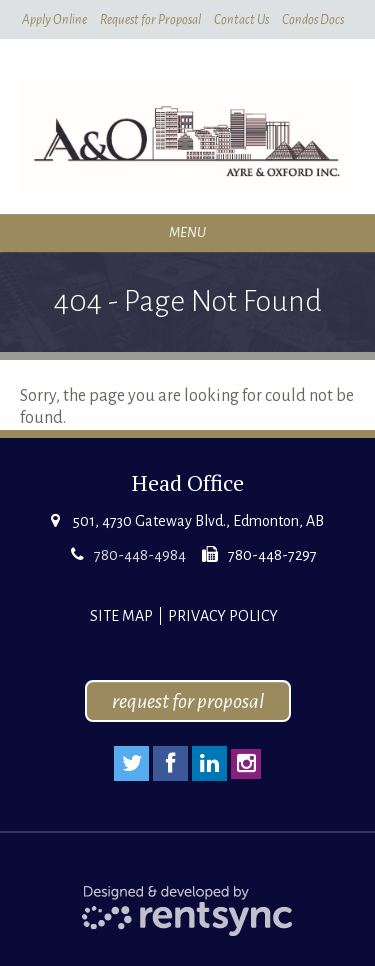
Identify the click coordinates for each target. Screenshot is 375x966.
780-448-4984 (140, 555)
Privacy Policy (223, 616)
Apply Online (54, 20)
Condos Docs (313, 20)
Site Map (121, 616)
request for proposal (188, 701)
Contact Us (241, 20)
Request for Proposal (150, 20)
